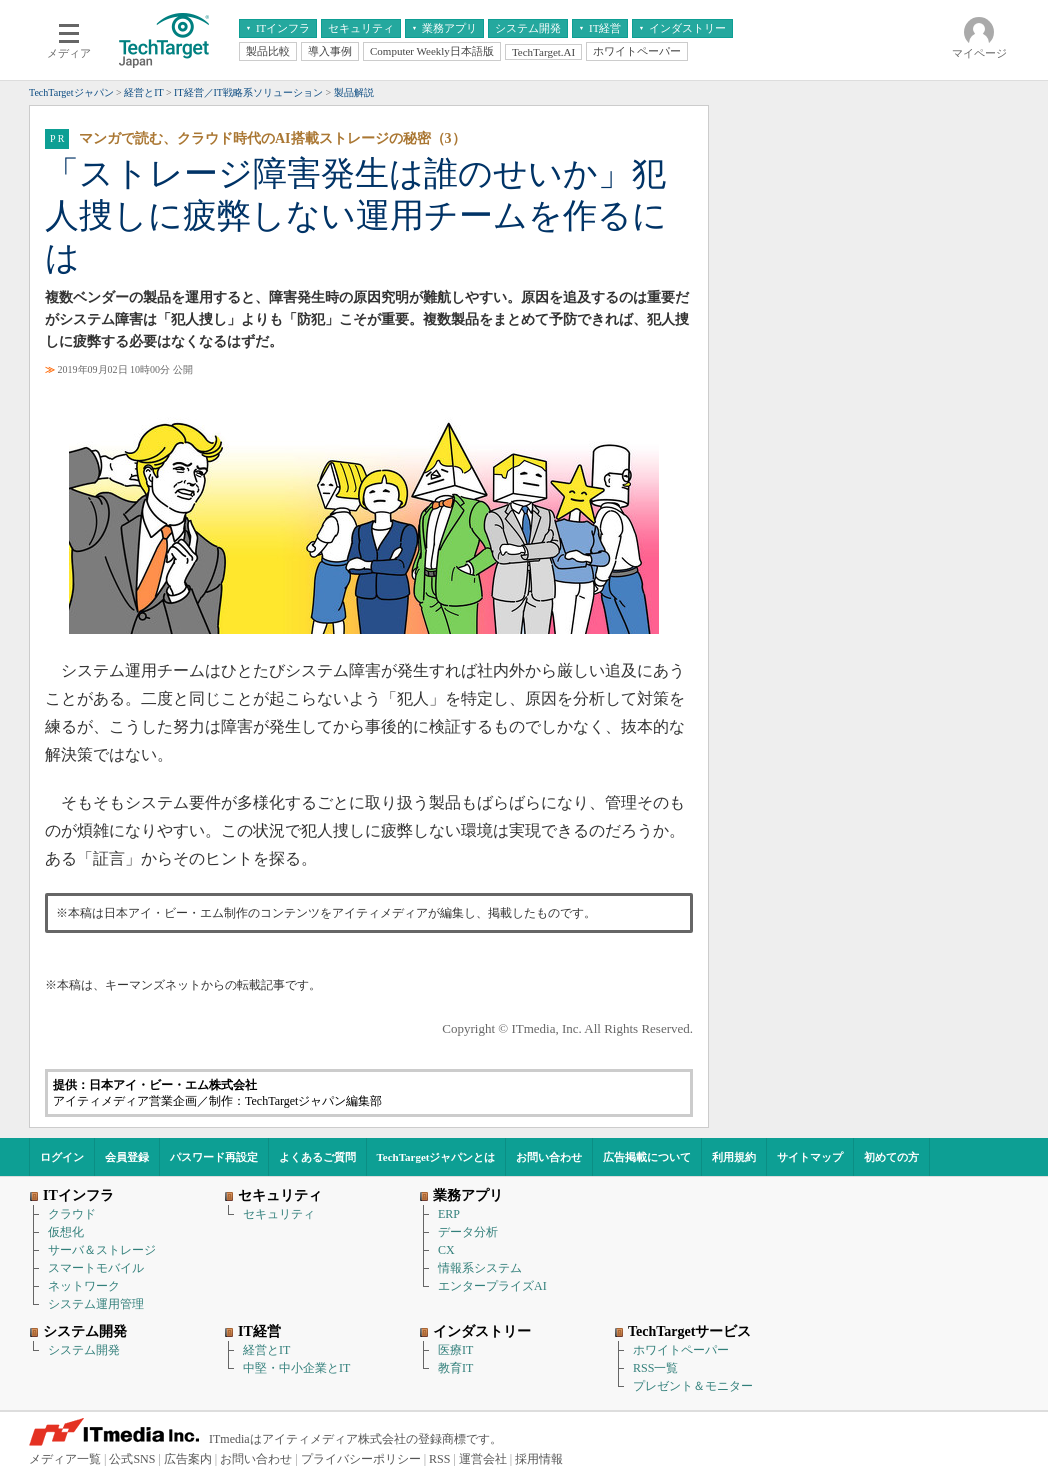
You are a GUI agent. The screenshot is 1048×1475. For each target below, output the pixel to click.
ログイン (62, 1157)
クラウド (72, 1214)
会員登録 (127, 1157)
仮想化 (66, 1232)
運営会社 (483, 1459)
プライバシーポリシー (361, 1459)
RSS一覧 (655, 1368)
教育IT (455, 1368)
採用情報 (539, 1459)
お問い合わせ (549, 1157)
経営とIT (266, 1350)
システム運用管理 (96, 1304)
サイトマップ (810, 1157)
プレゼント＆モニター (693, 1386)
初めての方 (891, 1157)
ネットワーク (84, 1286)
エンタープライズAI (492, 1286)
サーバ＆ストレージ (102, 1250)
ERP (449, 1214)
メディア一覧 (65, 1459)
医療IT (455, 1350)
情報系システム (480, 1268)
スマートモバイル (96, 1268)
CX (446, 1250)
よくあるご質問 (317, 1157)
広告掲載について (647, 1157)
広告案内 (188, 1459)
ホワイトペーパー (681, 1350)
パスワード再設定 (214, 1157)
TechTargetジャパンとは (436, 1157)
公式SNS (132, 1459)
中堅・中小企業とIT (296, 1368)
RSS (439, 1459)
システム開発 (84, 1350)
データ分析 (468, 1232)
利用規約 (734, 1157)
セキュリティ (279, 1214)
